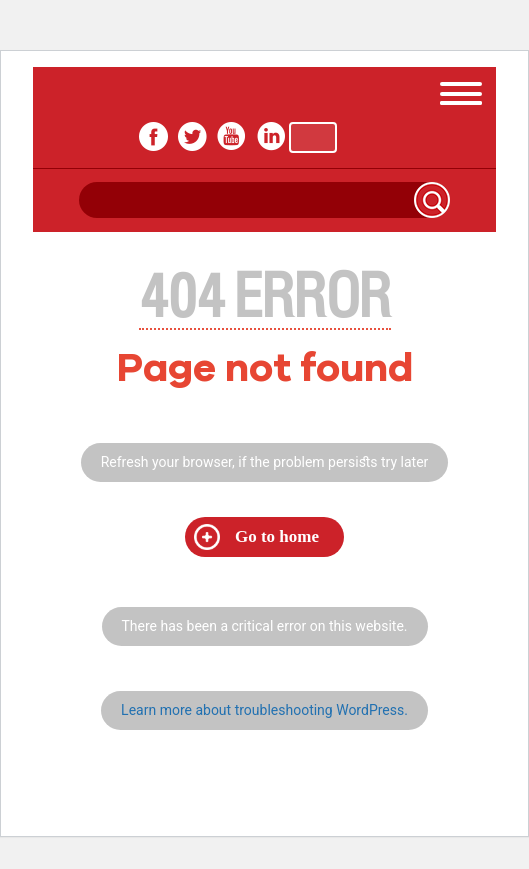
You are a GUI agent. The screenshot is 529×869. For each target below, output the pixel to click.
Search (432, 200)
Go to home (277, 536)
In (270, 136)
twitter (192, 136)
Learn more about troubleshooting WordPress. (264, 710)
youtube (231, 136)
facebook (153, 136)
